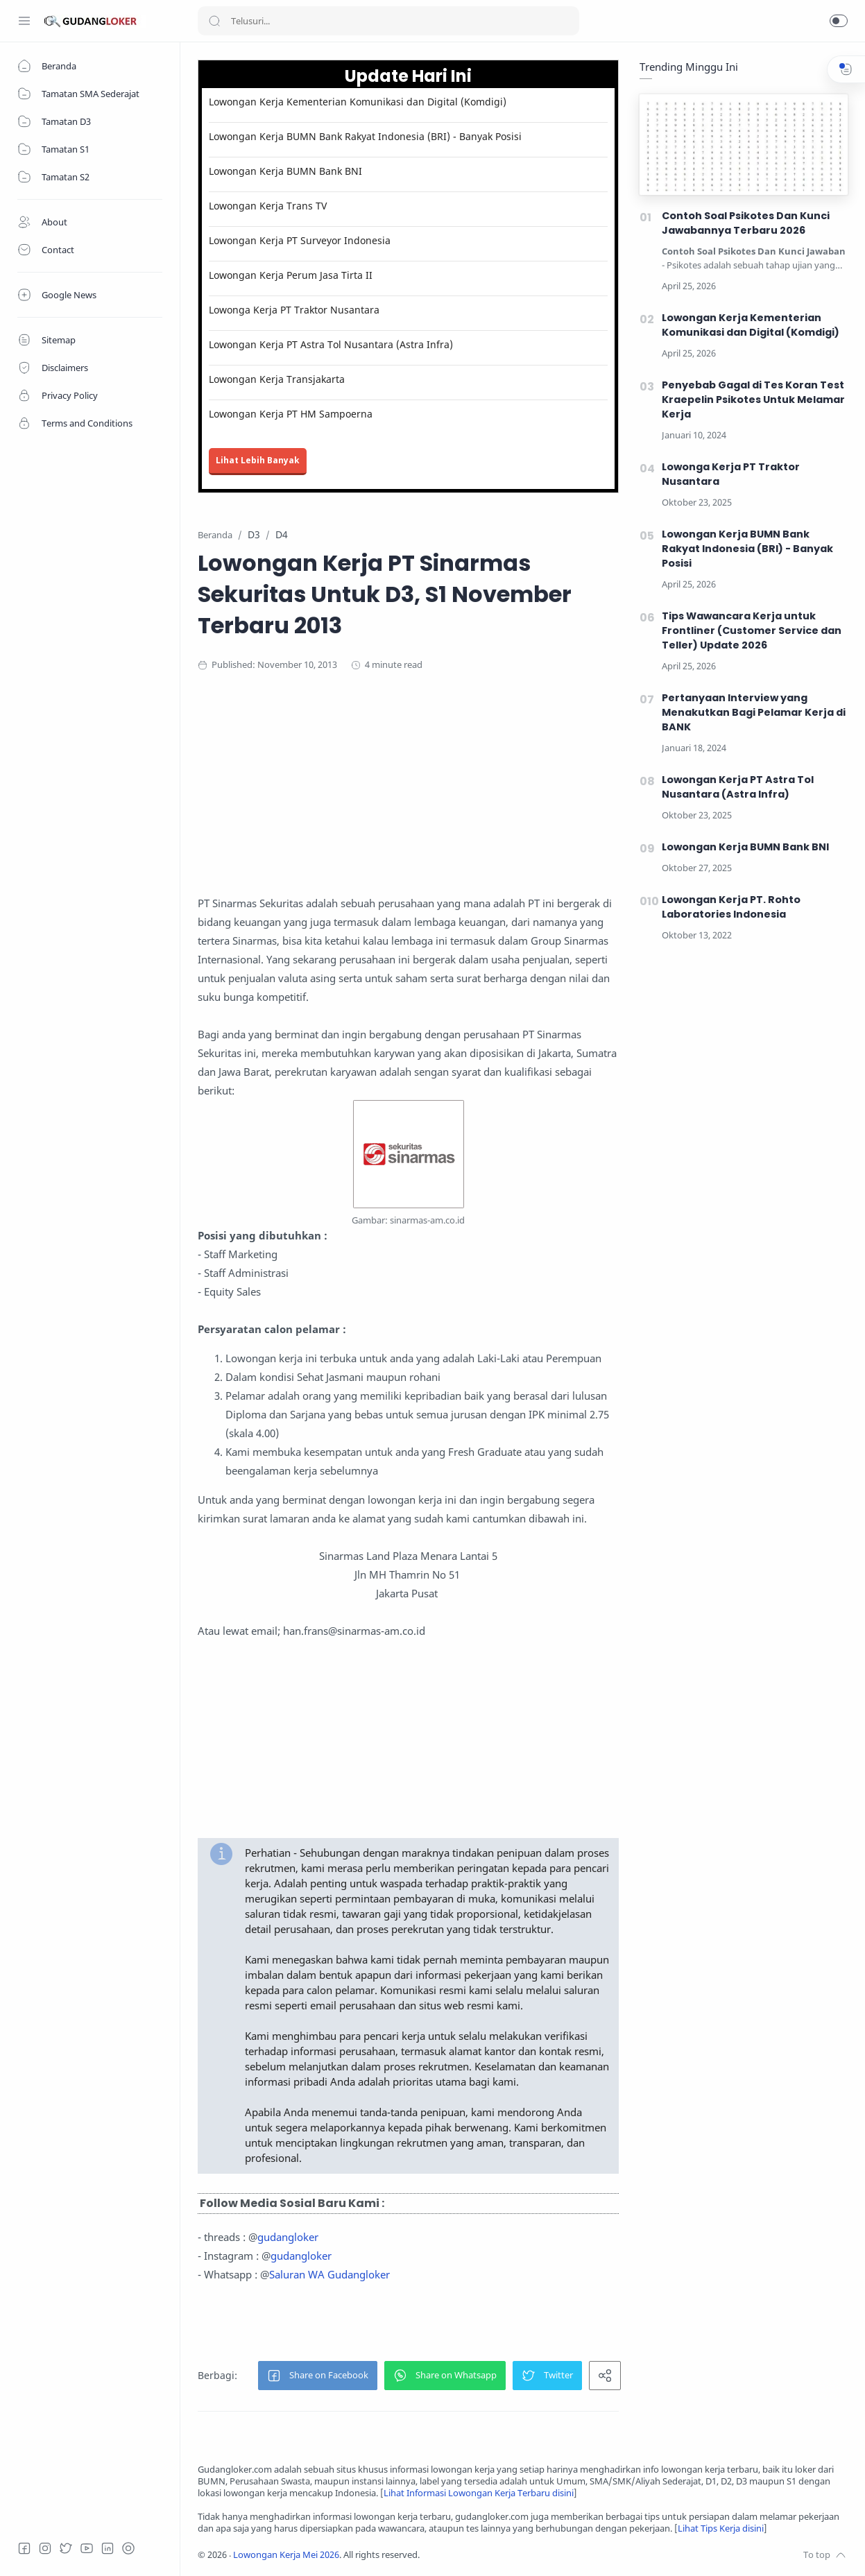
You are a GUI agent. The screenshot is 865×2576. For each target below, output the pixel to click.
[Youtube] (87, 2548)
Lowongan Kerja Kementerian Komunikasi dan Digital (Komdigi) (357, 101)
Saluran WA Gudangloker (329, 2274)
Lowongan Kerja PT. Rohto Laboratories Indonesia (731, 907)
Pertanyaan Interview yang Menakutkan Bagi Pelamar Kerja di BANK (754, 712)
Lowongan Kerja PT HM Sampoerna (290, 413)
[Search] (388, 20)
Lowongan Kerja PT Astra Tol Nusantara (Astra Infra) (331, 344)
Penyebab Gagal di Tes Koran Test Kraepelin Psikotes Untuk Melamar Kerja (753, 399)
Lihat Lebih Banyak (258, 460)
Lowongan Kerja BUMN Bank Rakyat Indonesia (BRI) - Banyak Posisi (365, 136)
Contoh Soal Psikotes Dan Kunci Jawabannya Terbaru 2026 (746, 223)
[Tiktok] (128, 2548)
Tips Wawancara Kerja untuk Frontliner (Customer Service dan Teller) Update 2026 (751, 630)
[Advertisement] (468, 797)
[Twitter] (66, 2548)
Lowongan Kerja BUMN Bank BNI (285, 171)
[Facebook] (24, 2548)
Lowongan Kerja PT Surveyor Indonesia (300, 240)
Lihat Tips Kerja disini (721, 2528)
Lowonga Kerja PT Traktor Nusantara (294, 309)
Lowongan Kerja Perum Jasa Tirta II (290, 275)
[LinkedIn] (107, 2548)
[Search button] (214, 20)
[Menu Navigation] (24, 21)
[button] (839, 21)
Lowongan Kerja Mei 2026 (286, 2555)
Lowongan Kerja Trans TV (268, 205)
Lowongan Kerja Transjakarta (277, 379)
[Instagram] (45, 2548)
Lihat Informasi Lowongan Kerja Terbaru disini (479, 2493)
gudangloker (287, 2237)
